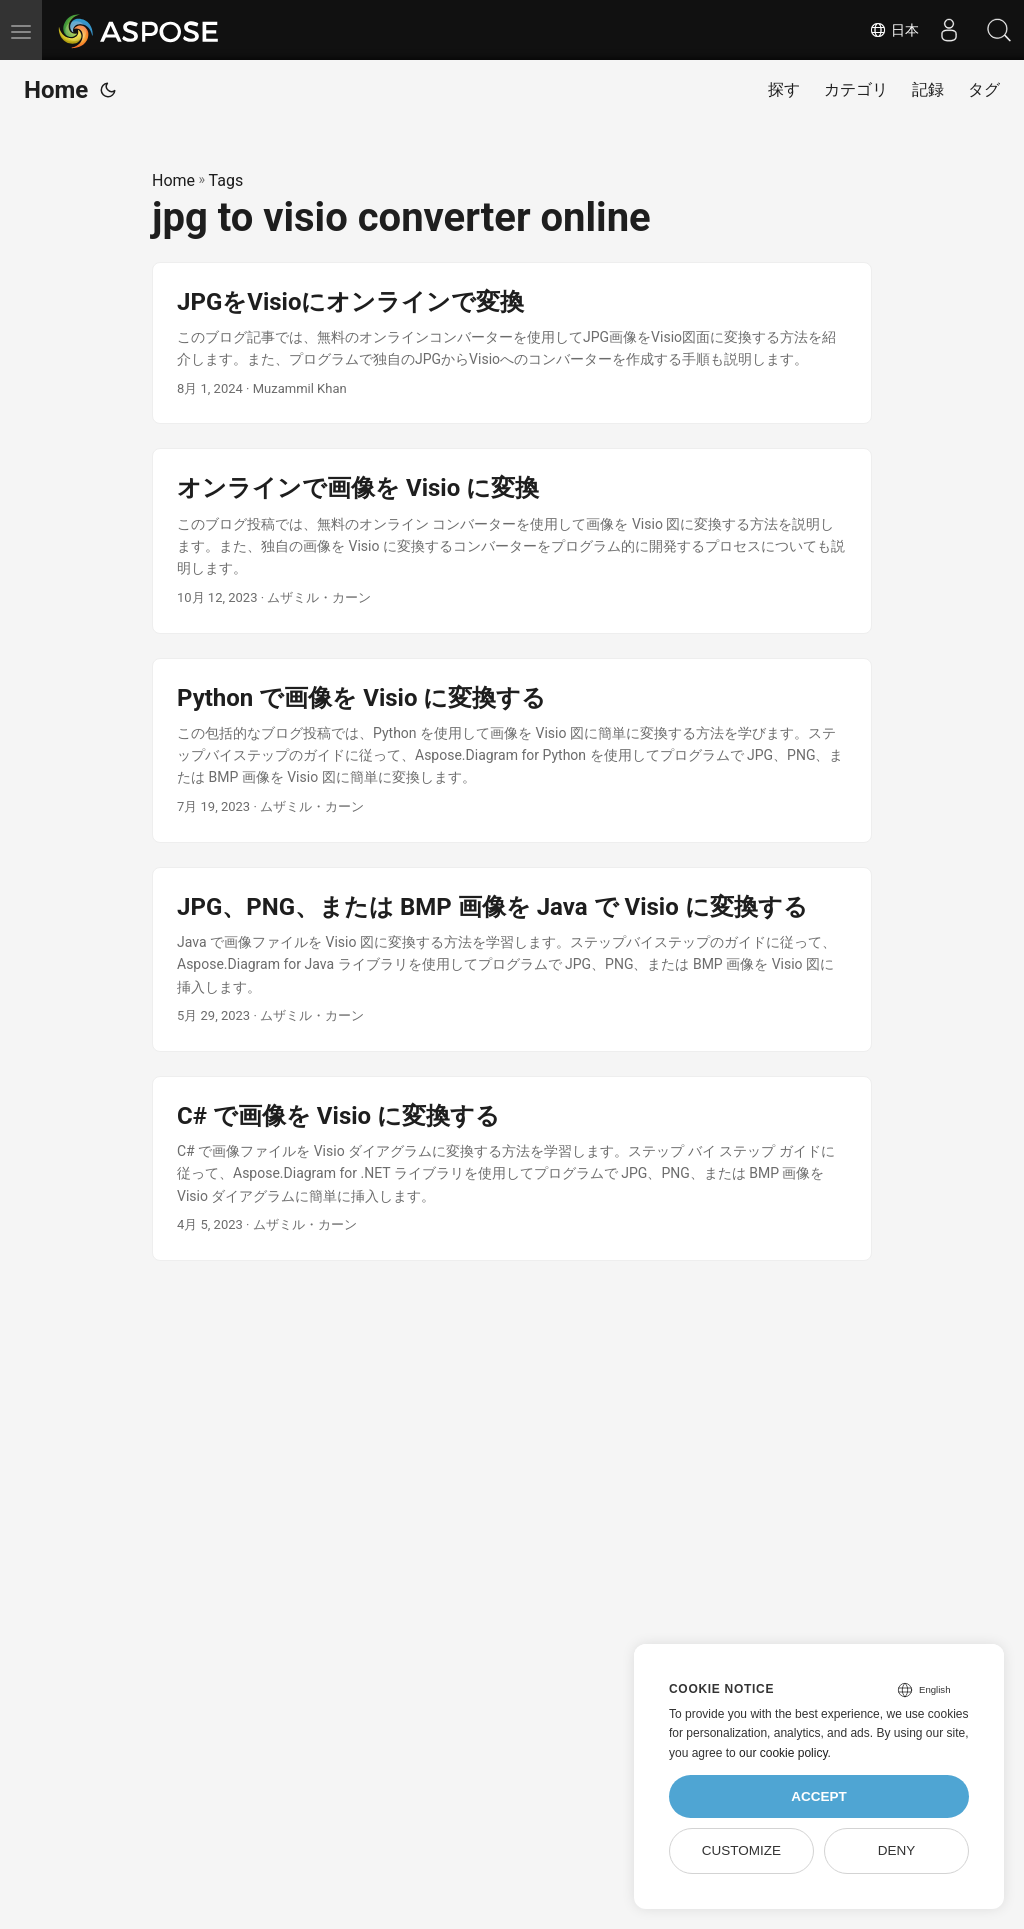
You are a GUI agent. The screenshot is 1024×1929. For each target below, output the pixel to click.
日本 (894, 30)
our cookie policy (783, 1753)
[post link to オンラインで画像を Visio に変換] (512, 540)
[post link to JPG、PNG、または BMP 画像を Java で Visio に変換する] (512, 959)
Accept (819, 1796)
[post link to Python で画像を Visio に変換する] (512, 750)
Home (56, 90)
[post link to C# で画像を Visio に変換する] (512, 1168)
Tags (226, 180)
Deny (897, 1850)
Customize (741, 1850)
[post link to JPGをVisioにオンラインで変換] (512, 343)
